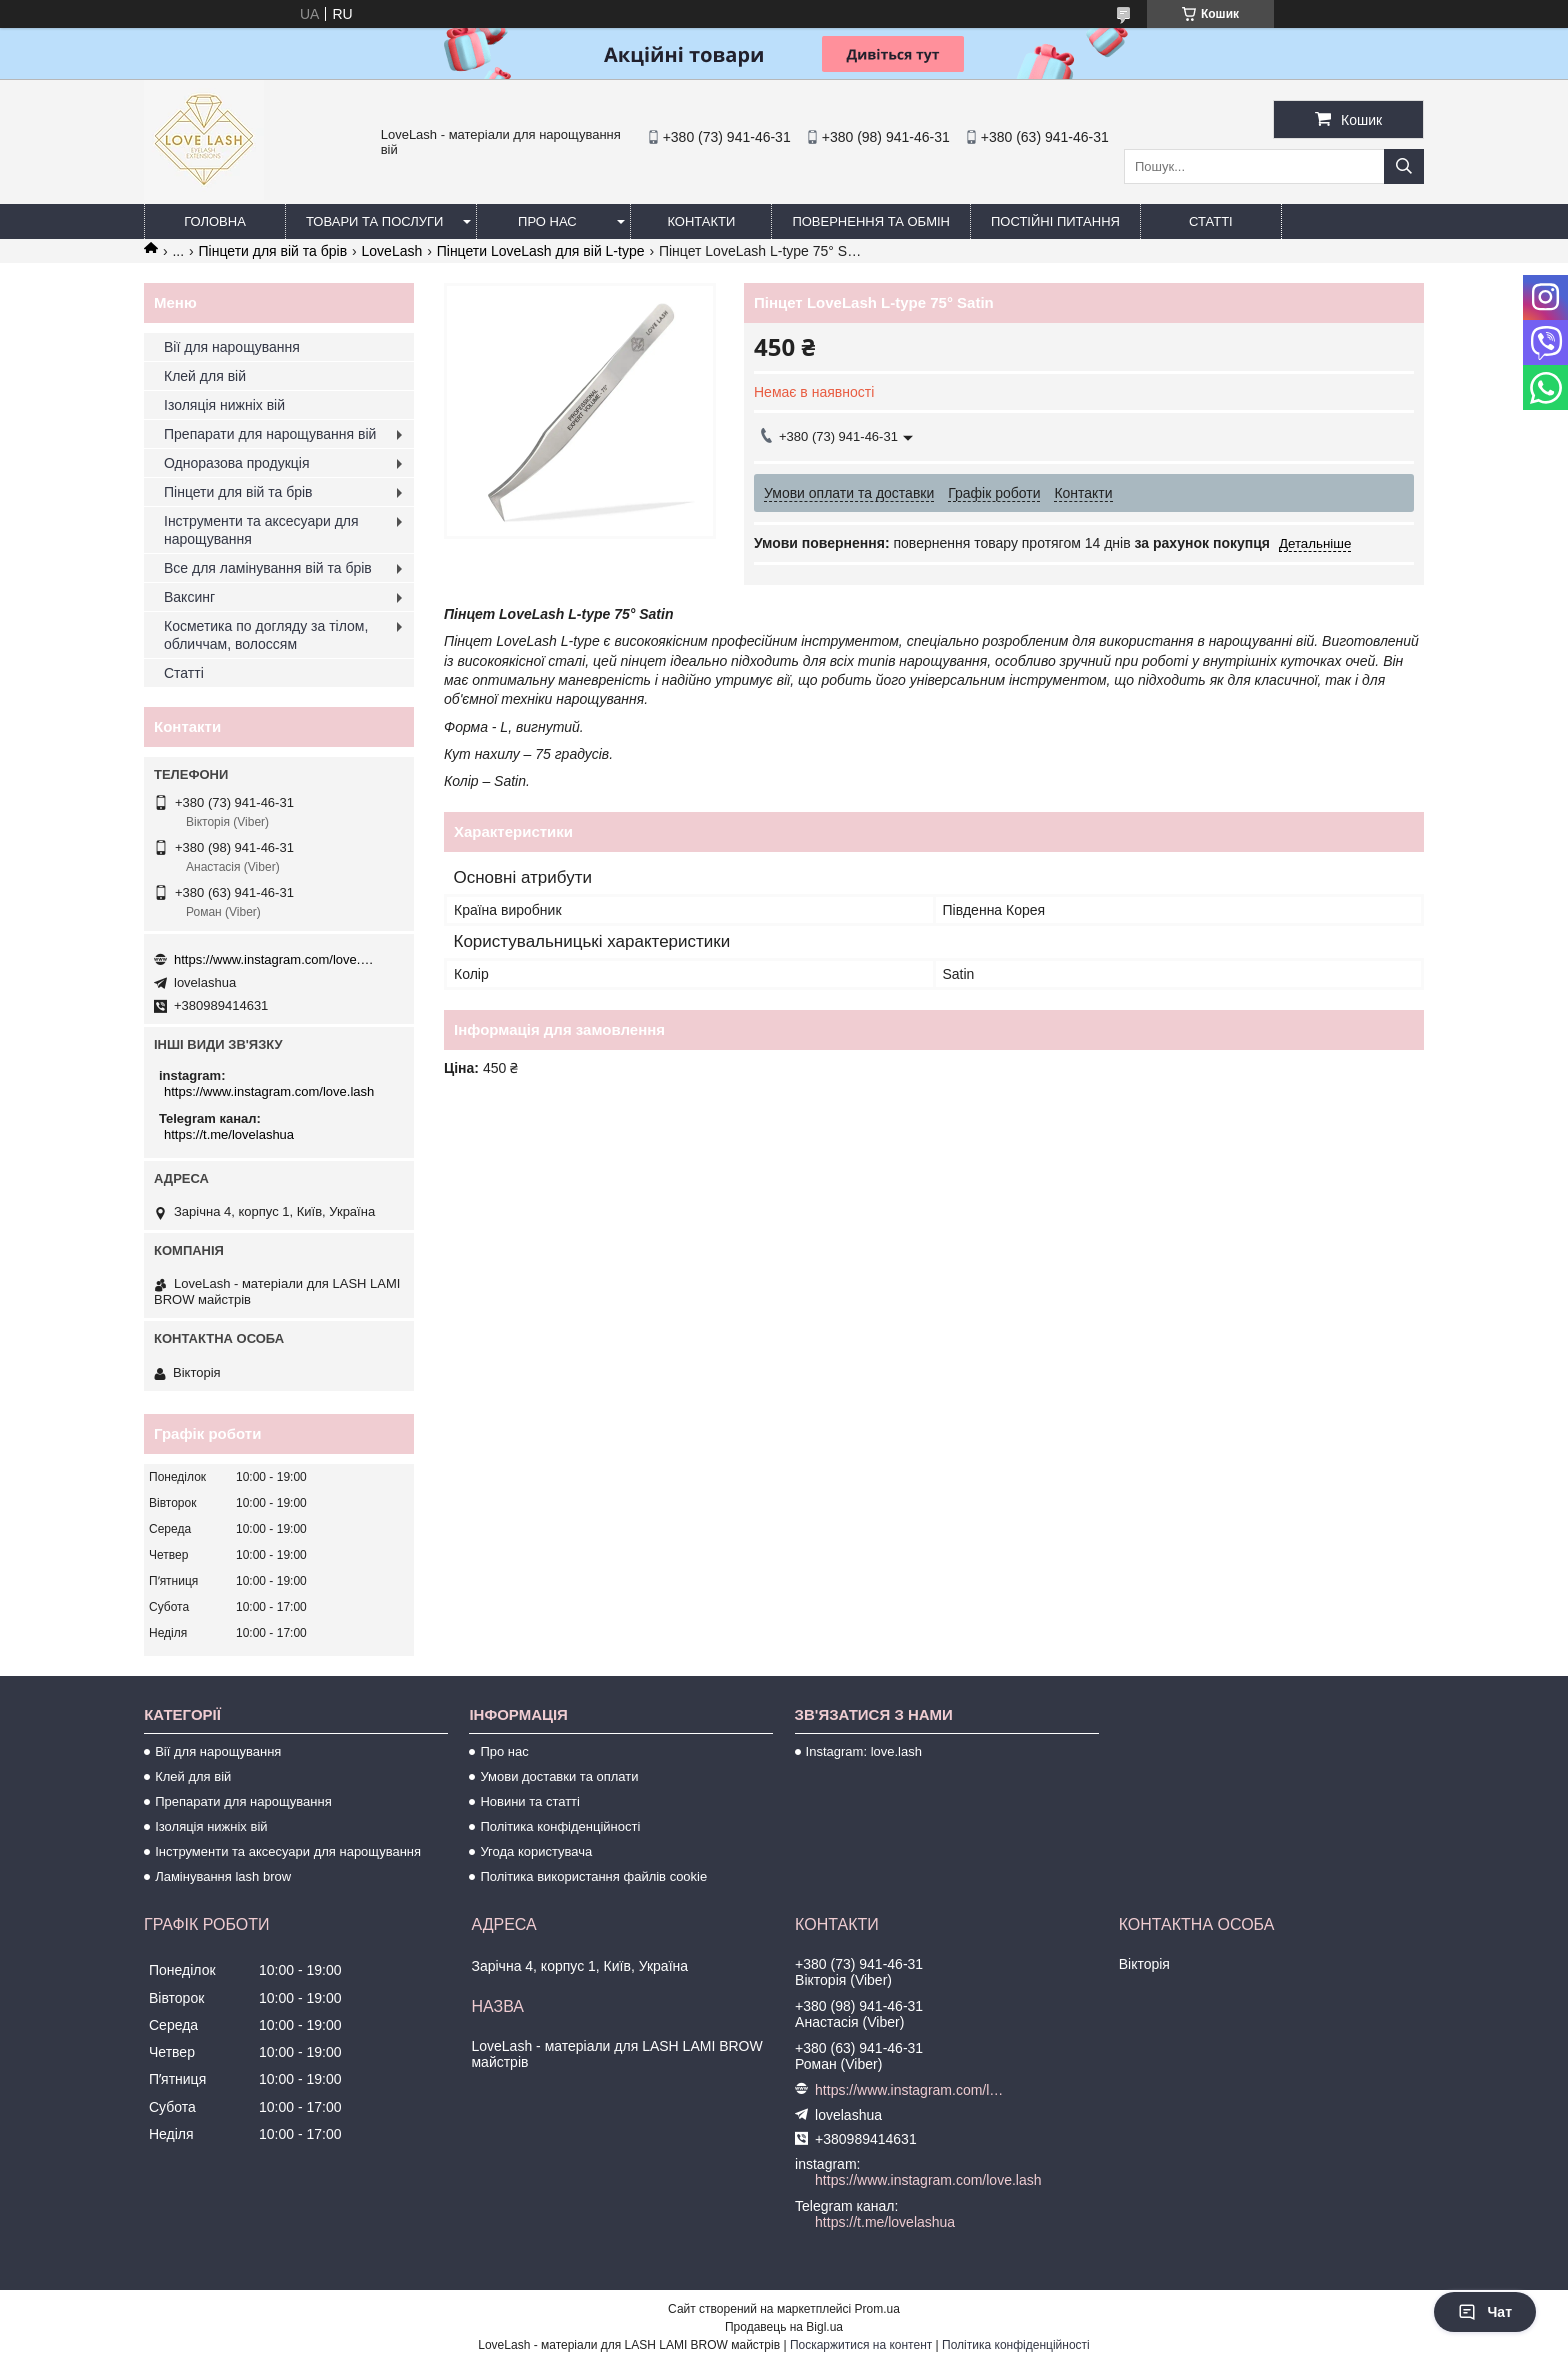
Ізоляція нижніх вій (224, 405)
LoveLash (392, 251)
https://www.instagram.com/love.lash (274, 959)
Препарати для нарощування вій (270, 434)
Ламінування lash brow (223, 1876)
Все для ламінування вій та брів (268, 568)
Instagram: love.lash (864, 1751)
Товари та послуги (374, 221)
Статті (1211, 221)
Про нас (547, 221)
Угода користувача (536, 1851)
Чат (1485, 2312)
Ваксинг (189, 597)
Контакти (701, 221)
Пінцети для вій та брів (273, 251)
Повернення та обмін (871, 221)
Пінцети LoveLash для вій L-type (541, 251)
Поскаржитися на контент (861, 2345)
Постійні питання (1055, 221)
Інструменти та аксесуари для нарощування (261, 530)
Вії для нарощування (232, 347)
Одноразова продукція (237, 463)
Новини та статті (530, 1801)
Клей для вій (205, 376)
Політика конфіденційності (560, 1826)
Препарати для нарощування (243, 1801)
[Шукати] (1404, 166)
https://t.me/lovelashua (229, 1134)
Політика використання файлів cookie (593, 1876)
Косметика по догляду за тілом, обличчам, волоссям (266, 635)
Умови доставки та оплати (559, 1776)
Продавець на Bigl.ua (784, 2327)
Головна (215, 221)
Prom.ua (877, 2309)
